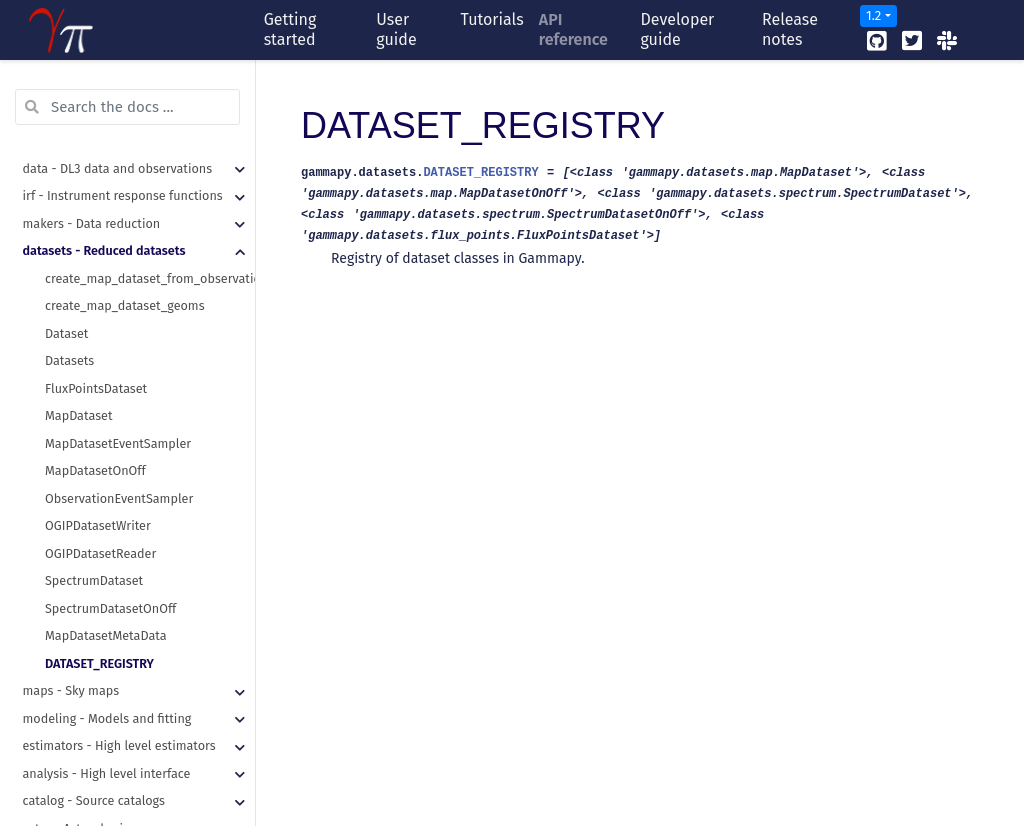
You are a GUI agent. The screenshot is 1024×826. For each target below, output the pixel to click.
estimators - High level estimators (119, 575)
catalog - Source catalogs (94, 630)
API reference (573, 29)
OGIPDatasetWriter (98, 355)
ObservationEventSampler (119, 328)
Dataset (66, 163)
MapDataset (78, 245)
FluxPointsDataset (96, 218)
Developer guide (677, 29)
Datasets (69, 190)
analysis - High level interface (107, 603)
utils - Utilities (63, 768)
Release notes (790, 29)
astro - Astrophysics (79, 658)
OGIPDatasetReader (100, 383)
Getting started (290, 29)
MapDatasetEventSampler (118, 273)
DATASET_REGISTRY (99, 493)
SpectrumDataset (94, 410)
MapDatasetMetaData (106, 465)
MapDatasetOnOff (95, 300)
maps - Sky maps (71, 520)
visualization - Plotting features (112, 740)
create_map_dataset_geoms (125, 135)
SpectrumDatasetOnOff (110, 438)
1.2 (873, 15)
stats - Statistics (69, 685)
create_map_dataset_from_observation (150, 108)
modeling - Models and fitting (107, 548)
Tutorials (492, 19)
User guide (396, 29)
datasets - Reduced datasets (104, 80)
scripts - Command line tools (105, 713)
